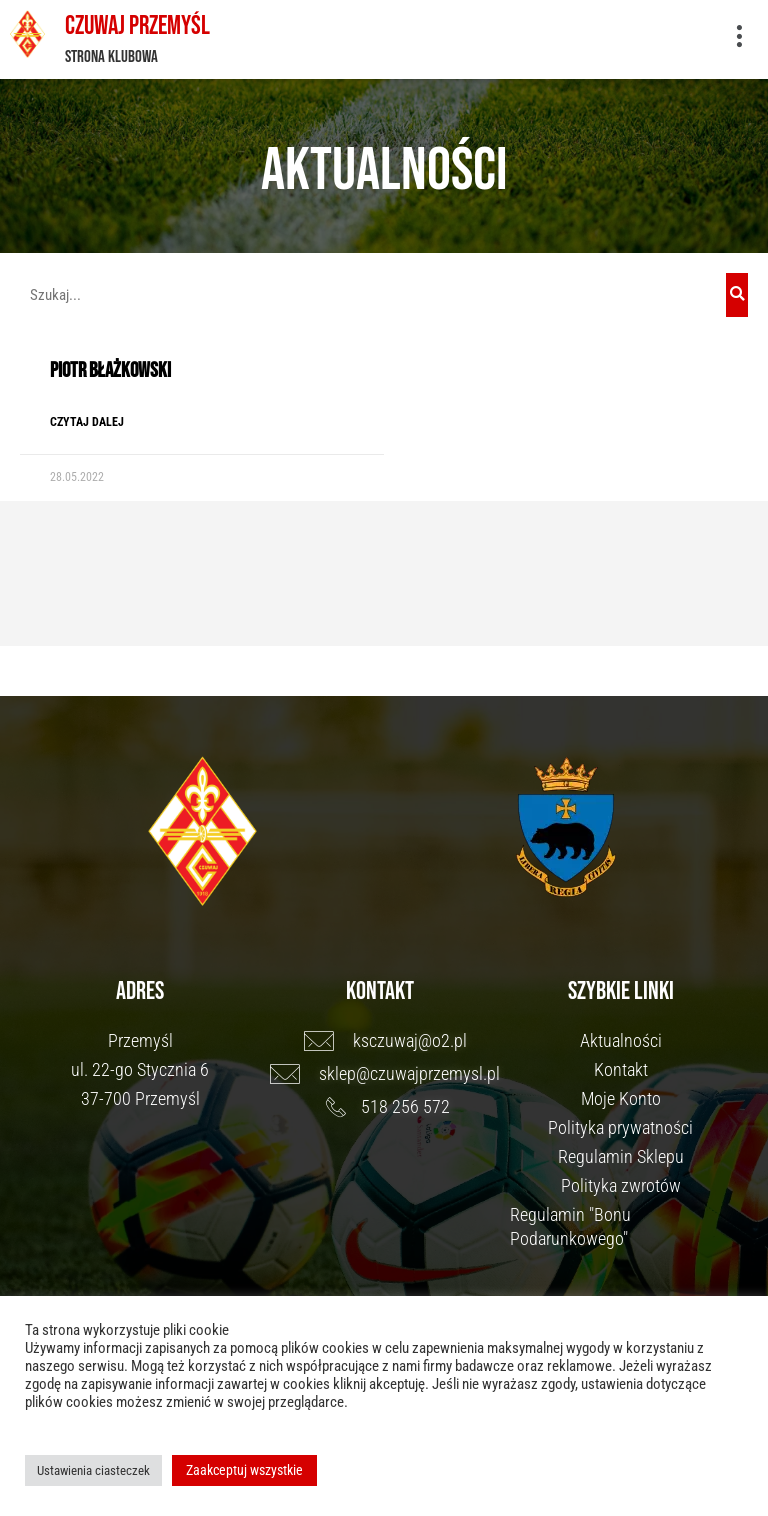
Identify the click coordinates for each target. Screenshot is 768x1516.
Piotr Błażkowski (110, 368)
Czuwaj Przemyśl (136, 25)
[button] (739, 38)
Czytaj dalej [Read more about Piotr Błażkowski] (87, 420)
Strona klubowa (111, 56)
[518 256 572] (390, 1105)
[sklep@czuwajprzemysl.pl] (390, 1072)
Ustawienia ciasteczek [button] (93, 1470)
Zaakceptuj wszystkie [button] (244, 1470)
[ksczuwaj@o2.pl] (390, 1039)
